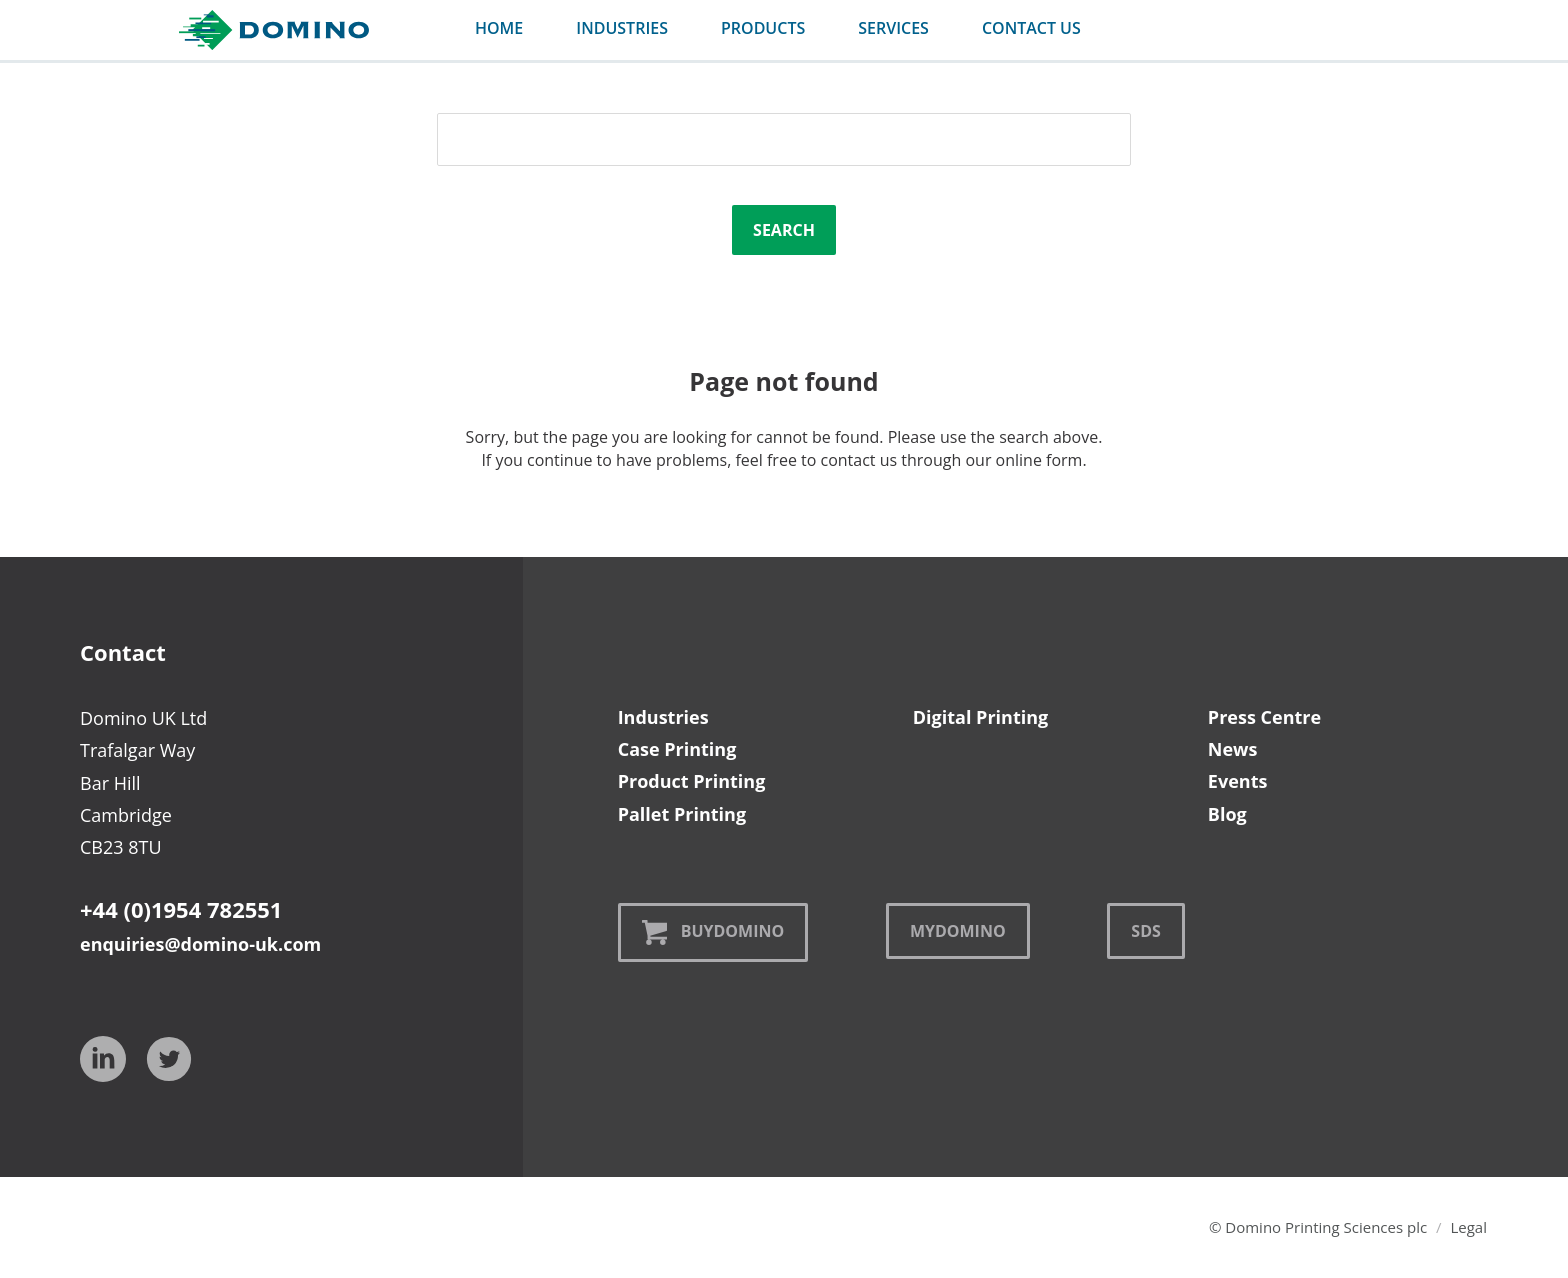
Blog (1227, 814)
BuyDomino (713, 932)
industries (622, 28)
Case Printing (677, 749)
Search (784, 230)
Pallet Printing (682, 814)
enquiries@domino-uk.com (200, 944)
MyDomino (958, 931)
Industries (663, 717)
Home (499, 28)
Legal (1468, 1227)
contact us (1031, 28)
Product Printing (692, 781)
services (893, 28)
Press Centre (1264, 717)
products (763, 28)
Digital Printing (980, 717)
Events (1238, 781)
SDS (1145, 931)
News (1233, 749)
